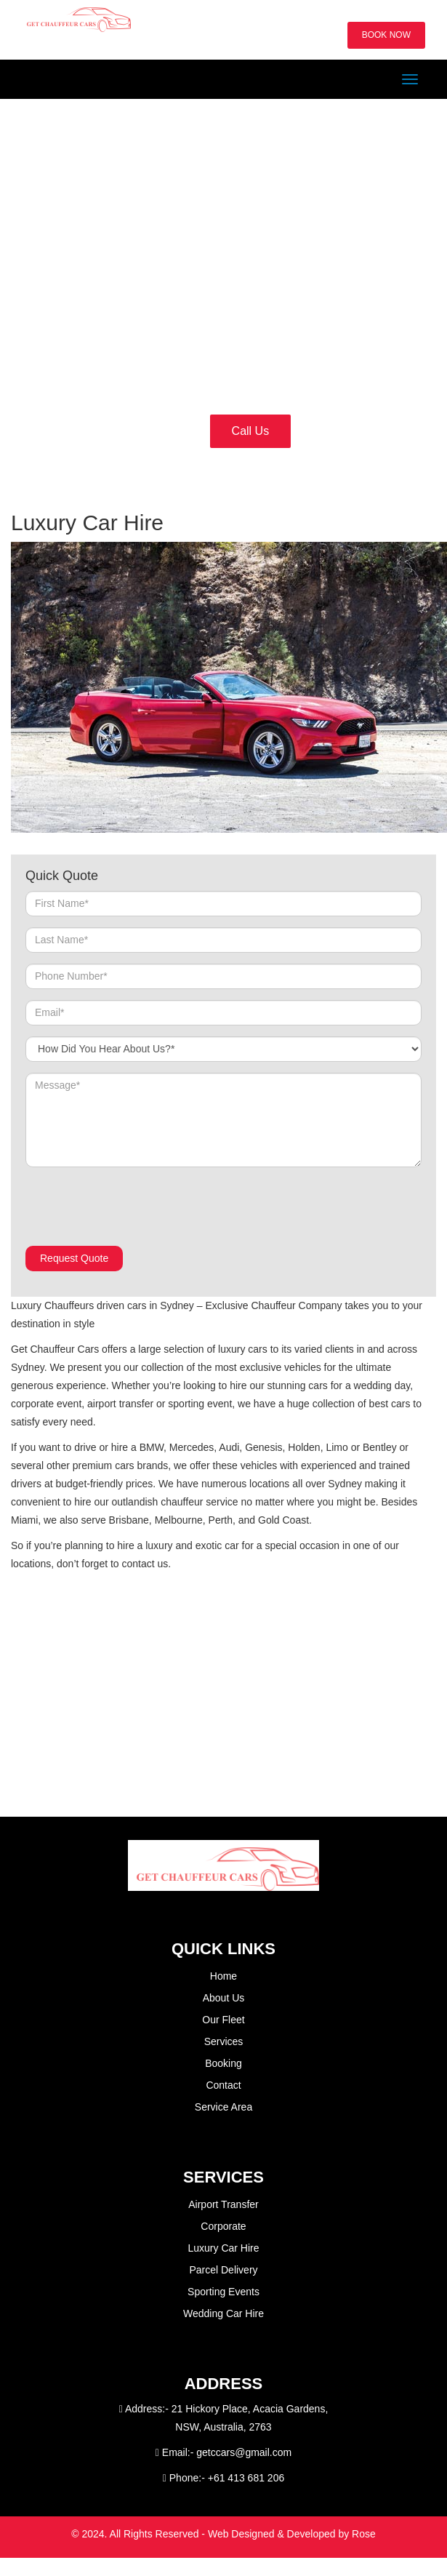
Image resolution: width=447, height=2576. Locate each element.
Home (223, 1976)
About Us (224, 1998)
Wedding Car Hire (223, 2313)
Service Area (223, 2107)
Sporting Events (223, 2291)
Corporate (223, 2226)
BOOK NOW (386, 35)
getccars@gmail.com (243, 2452)
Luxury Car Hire (223, 2248)
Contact (223, 2085)
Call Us (251, 431)
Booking (223, 2063)
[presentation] (135, 1206)
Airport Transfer (223, 2204)
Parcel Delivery (223, 2270)
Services (223, 2041)
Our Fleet (223, 2019)
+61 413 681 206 (246, 2478)
